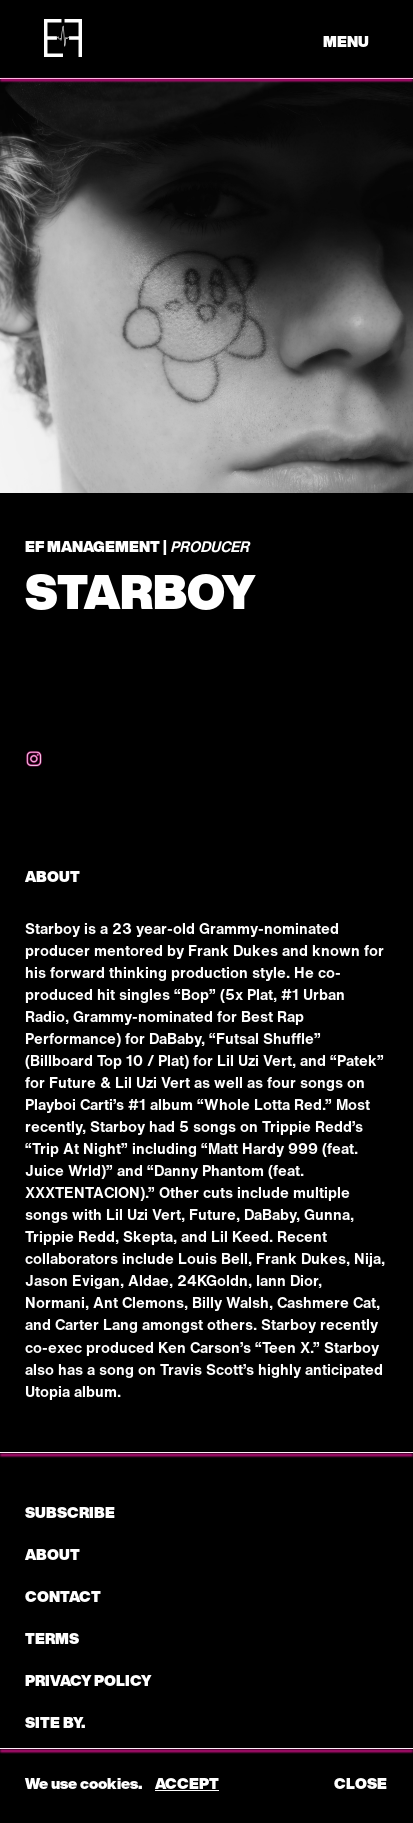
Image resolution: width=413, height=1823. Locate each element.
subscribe (70, 1512)
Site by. (55, 1722)
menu (346, 41)
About (52, 1554)
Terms (52, 1638)
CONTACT (63, 1596)
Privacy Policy (88, 1680)
